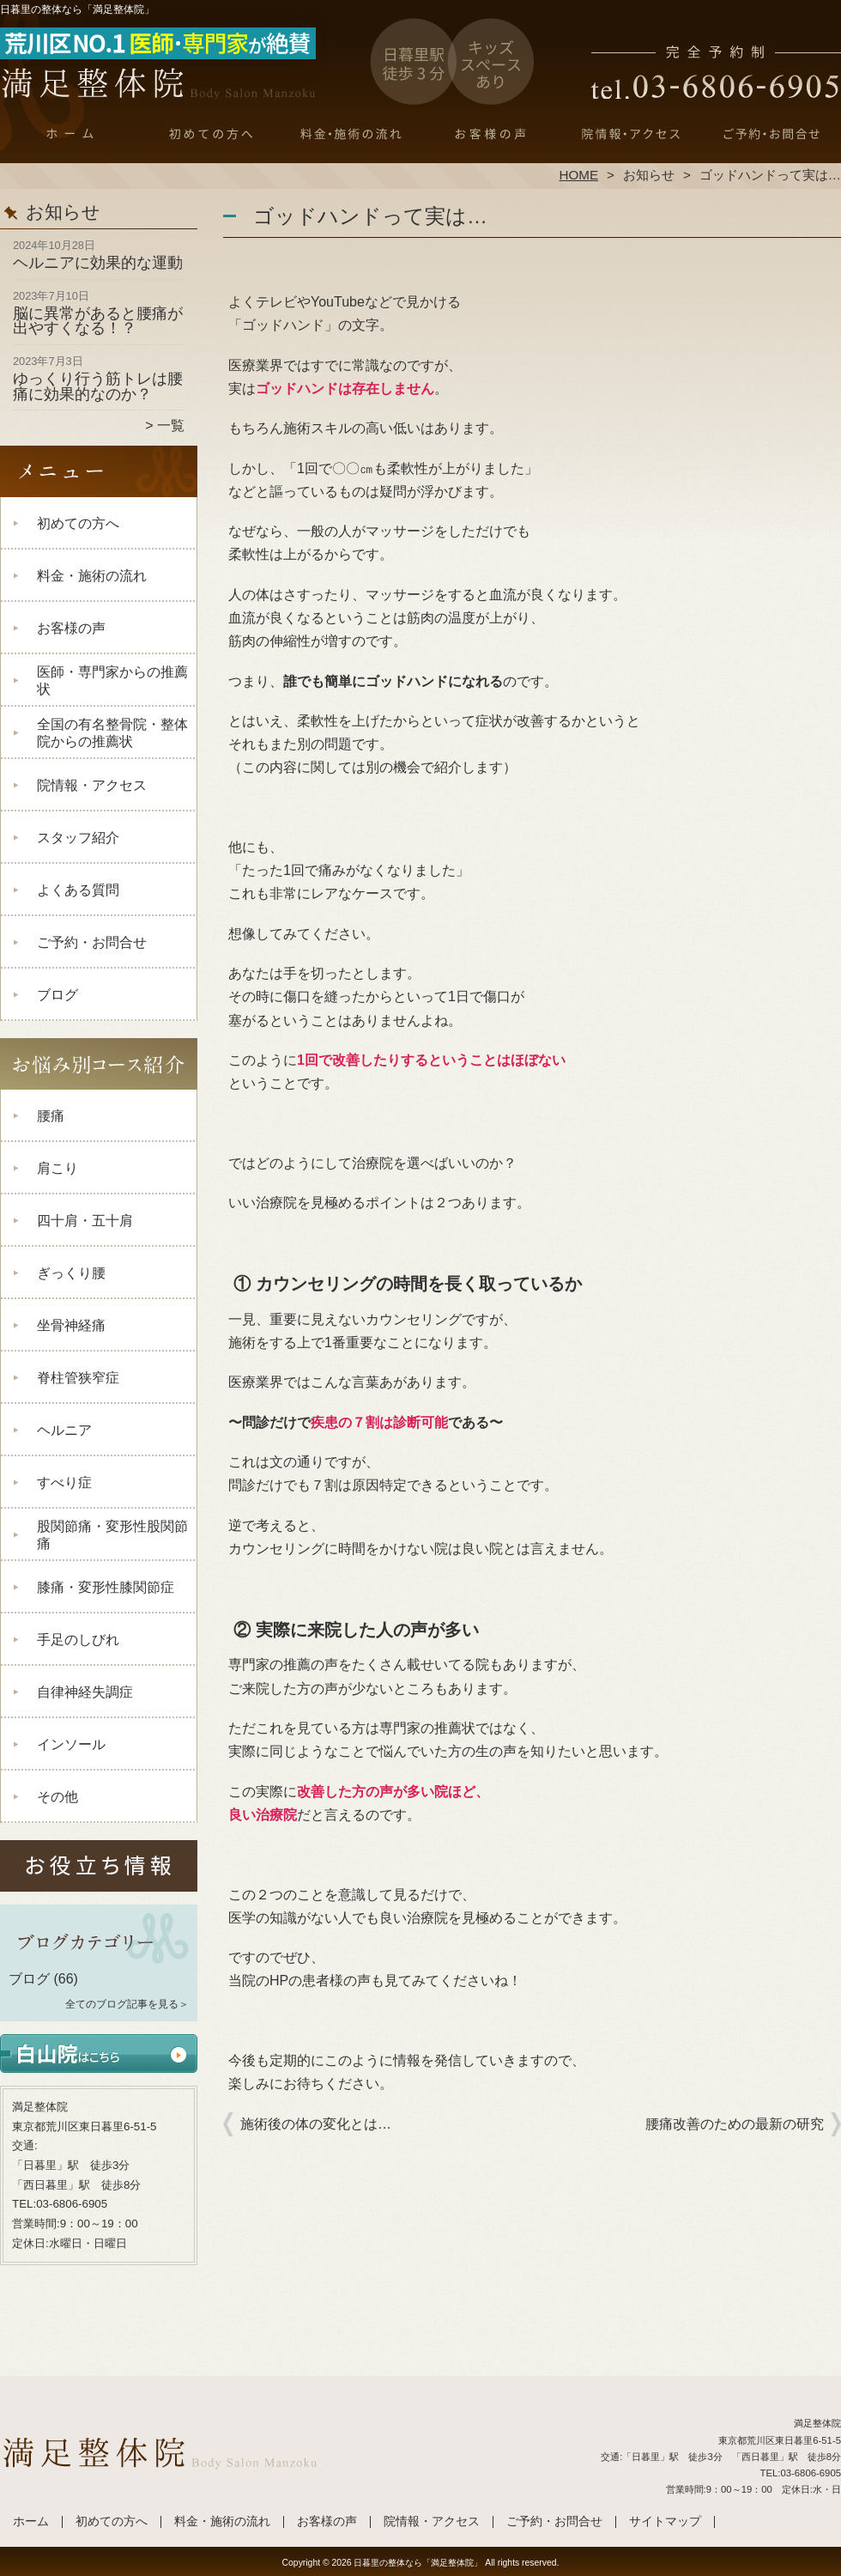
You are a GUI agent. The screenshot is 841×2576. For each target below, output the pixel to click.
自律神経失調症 (85, 1692)
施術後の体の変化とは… (315, 2124)
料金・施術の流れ (350, 134)
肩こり (57, 1168)
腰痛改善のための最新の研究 (734, 2124)
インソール (71, 1744)
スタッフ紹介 (78, 837)
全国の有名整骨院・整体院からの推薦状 (112, 733)
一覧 (171, 425)
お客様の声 (490, 134)
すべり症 (64, 1482)
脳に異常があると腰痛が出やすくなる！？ (98, 321)
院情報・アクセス (630, 134)
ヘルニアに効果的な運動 (98, 262)
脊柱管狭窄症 (78, 1377)
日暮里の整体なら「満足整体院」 (418, 2562)
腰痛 (50, 1116)
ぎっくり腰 (71, 1273)
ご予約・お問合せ (770, 134)
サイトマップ (665, 2521)
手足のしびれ (78, 1639)
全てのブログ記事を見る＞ (127, 2004)
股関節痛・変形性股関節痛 (112, 1535)
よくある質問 (78, 890)
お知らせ (649, 174)
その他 (57, 1796)
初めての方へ (211, 134)
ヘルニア (64, 1430)
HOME (579, 174)
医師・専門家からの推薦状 (112, 680)
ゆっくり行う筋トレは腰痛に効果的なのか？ (98, 386)
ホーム (70, 134)
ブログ (57, 994)
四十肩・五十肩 (85, 1220)
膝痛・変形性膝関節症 (105, 1587)
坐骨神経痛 (71, 1325)
